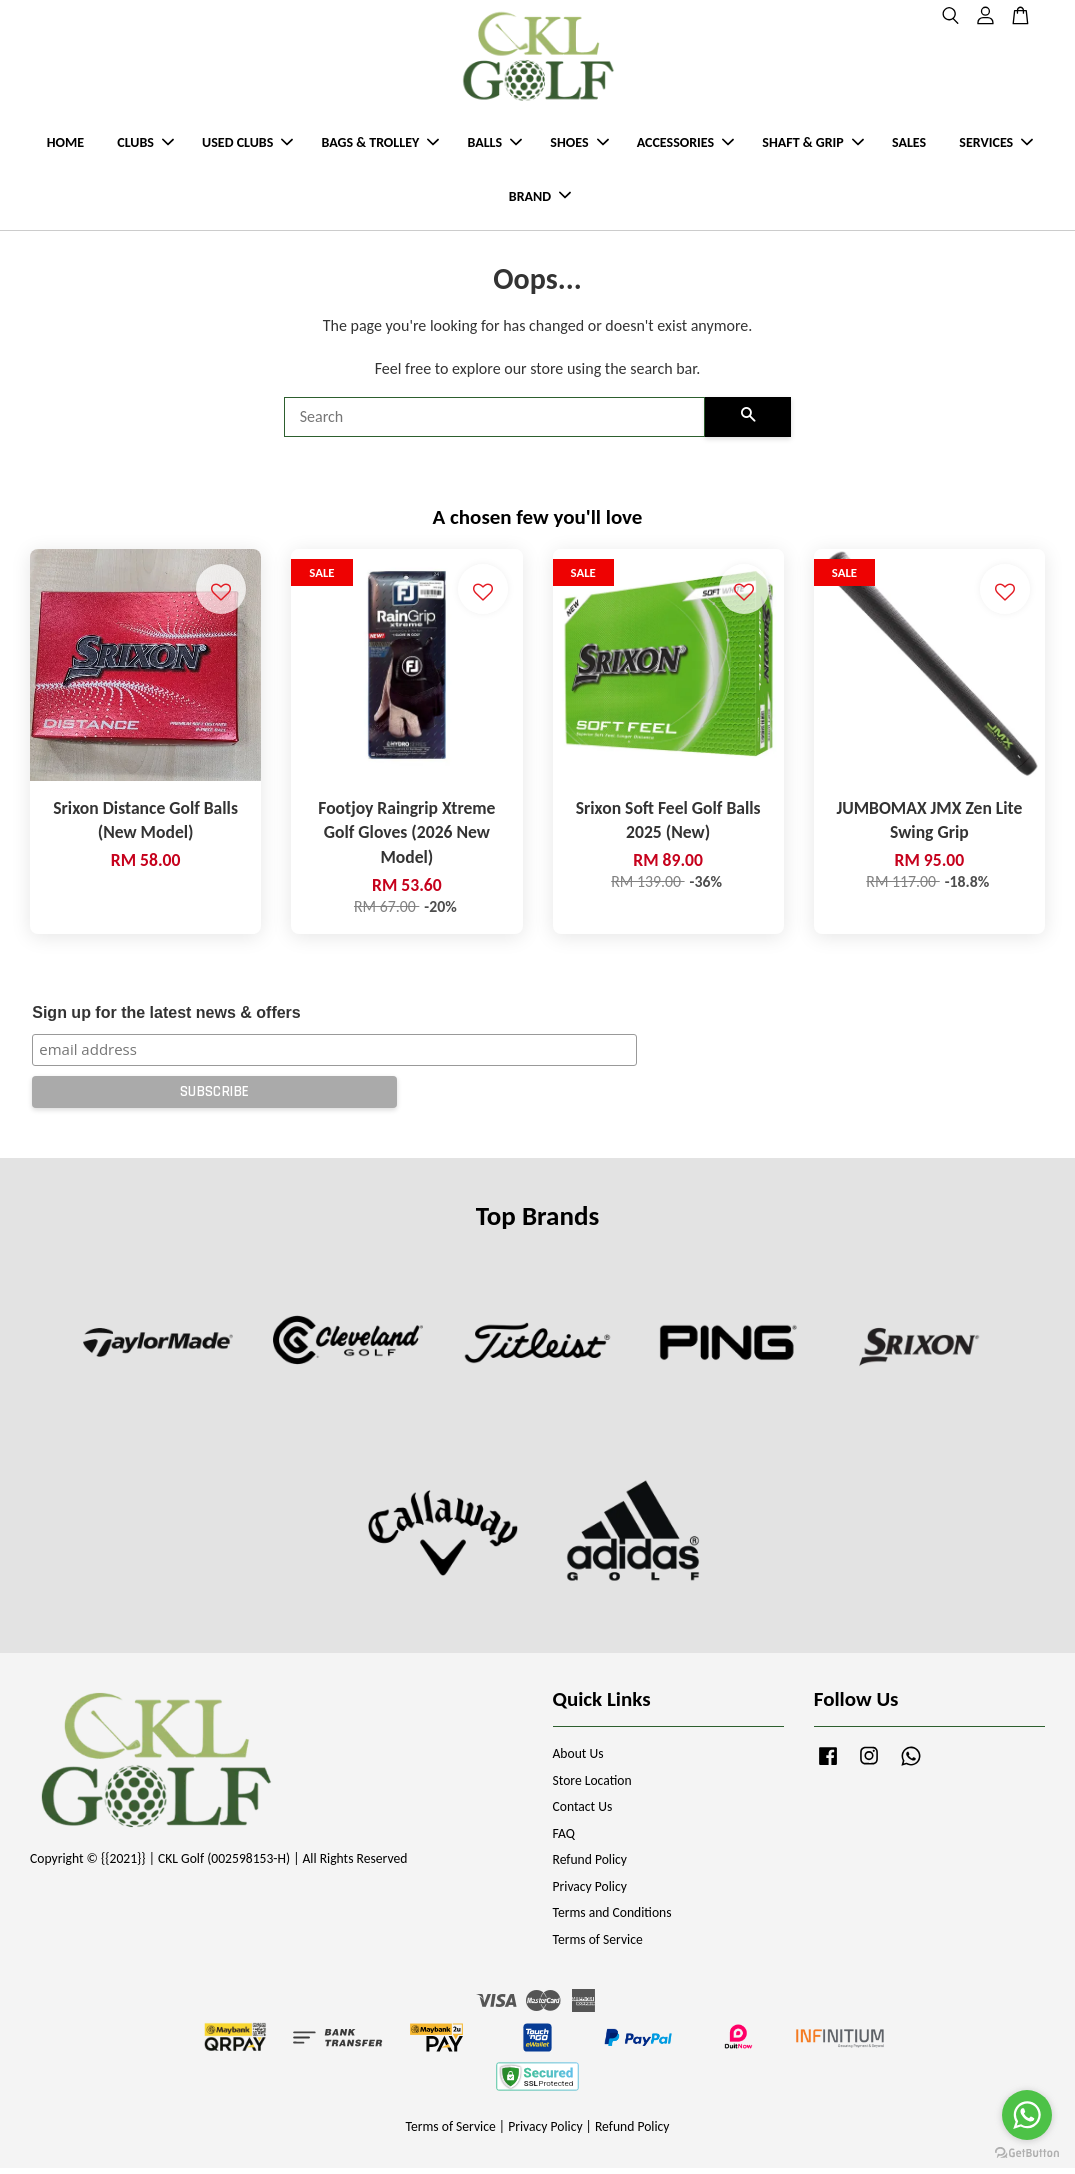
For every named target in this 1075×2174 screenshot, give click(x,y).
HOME (65, 145)
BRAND (540, 199)
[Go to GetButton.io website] (1027, 2153)
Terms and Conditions (612, 1918)
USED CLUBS (247, 145)
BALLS (494, 145)
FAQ (564, 1839)
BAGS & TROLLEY (380, 145)
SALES (909, 145)
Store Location (592, 1786)
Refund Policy (590, 1865)
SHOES (579, 145)
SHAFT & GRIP (812, 145)
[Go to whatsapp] (1027, 2115)
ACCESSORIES (685, 145)
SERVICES (996, 145)
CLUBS (145, 145)
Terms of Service (598, 1945)
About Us (578, 1759)
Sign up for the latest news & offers (166, 1018)
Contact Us (583, 1812)
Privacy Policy (590, 1892)
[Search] (495, 423)
